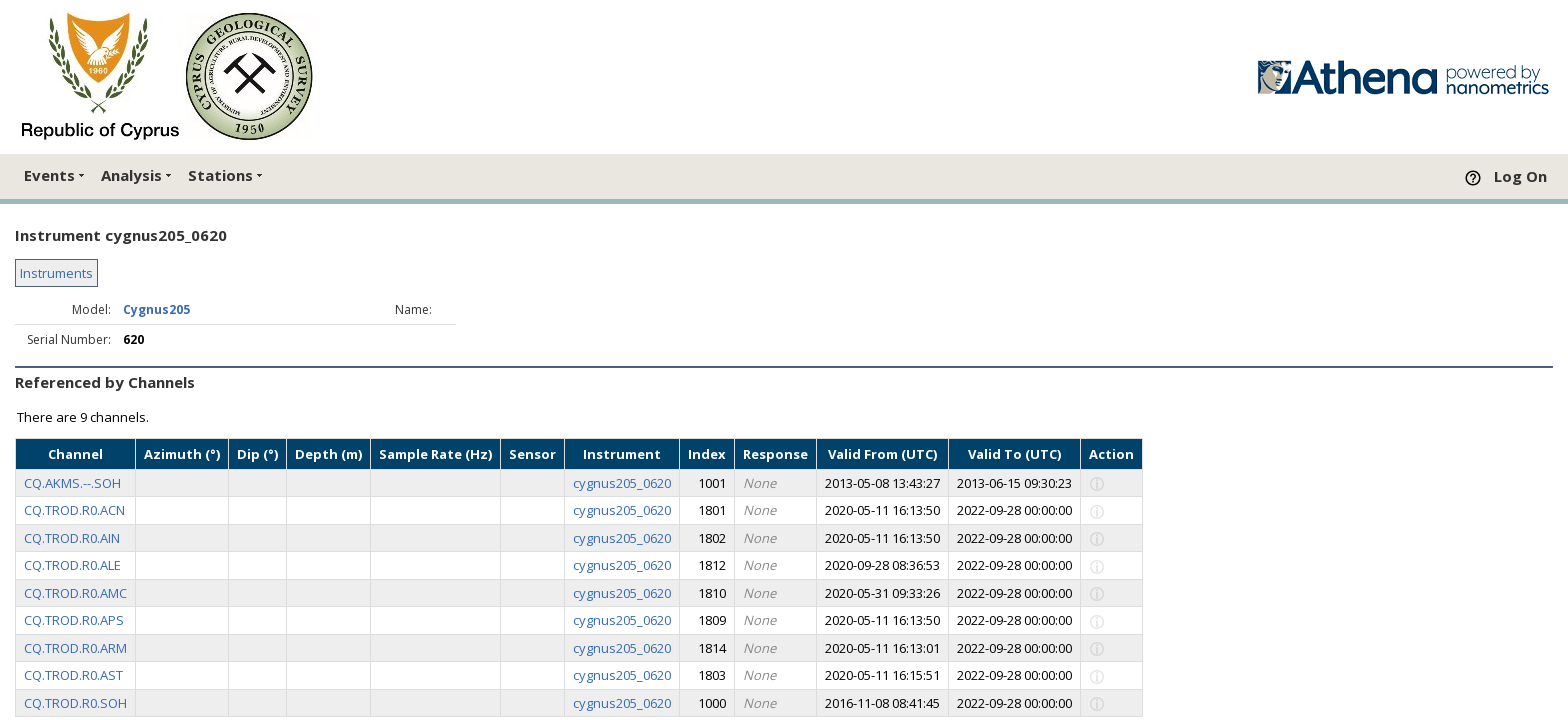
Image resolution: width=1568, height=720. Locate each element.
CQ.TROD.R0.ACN (74, 510)
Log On (1520, 176)
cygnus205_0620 (622, 483)
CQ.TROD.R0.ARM (75, 648)
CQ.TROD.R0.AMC (75, 593)
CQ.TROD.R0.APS (74, 620)
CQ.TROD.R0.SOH (75, 703)
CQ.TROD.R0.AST (73, 675)
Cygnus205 (156, 309)
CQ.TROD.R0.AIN (72, 538)
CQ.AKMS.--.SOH (72, 483)
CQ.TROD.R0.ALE (72, 565)
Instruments (56, 273)
